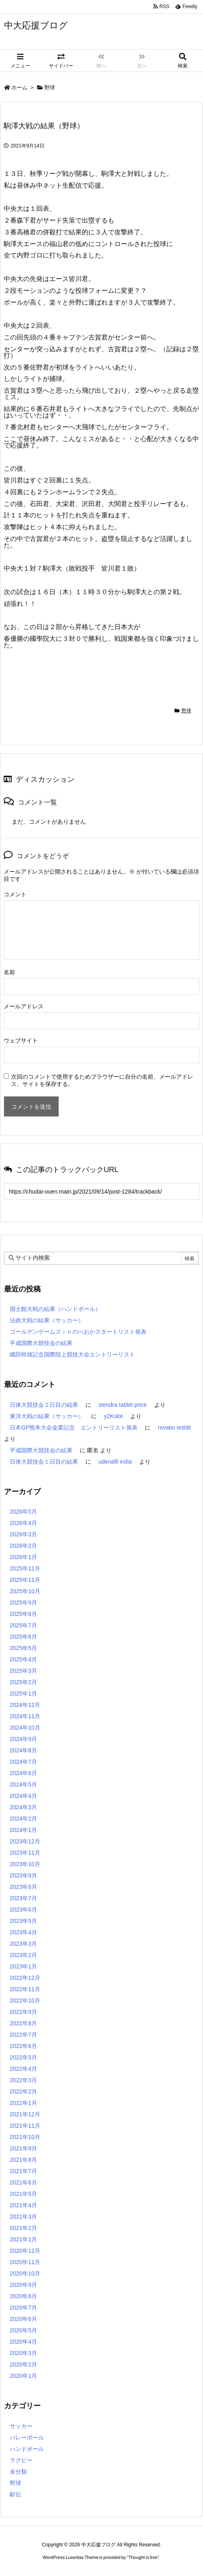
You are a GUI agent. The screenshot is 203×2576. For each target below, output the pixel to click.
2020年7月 (23, 2307)
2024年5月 (23, 1784)
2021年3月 (23, 2216)
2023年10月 (25, 1864)
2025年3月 (23, 1671)
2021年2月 (23, 2228)
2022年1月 (23, 2103)
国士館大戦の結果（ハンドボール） (55, 1309)
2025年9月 (23, 1602)
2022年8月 (23, 2023)
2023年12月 (25, 1841)
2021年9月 (23, 2148)
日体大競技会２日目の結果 (44, 1405)
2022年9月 (23, 2012)
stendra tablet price (122, 1405)
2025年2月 (23, 1682)
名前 (9, 972)
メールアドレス (24, 1006)
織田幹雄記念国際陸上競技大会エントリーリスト (72, 1354)
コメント (15, 894)
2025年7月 (23, 1625)
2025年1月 (23, 1693)
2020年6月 (23, 2319)
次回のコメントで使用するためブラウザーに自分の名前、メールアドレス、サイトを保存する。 (102, 1080)
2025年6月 (23, 1636)
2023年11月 (25, 1852)
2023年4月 (23, 1932)
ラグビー (21, 2460)
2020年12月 (25, 2250)
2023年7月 (23, 1898)
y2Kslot (113, 1416)
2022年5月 (23, 2057)
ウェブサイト (21, 1040)
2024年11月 (25, 1716)
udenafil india (115, 1461)
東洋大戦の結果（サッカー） (47, 1416)
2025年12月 (25, 1568)
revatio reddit (174, 1427)
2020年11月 (25, 2262)
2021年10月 (25, 2137)
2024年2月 (23, 1818)
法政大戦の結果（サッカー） (47, 1320)
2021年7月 (23, 2171)
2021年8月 (23, 2159)
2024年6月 (23, 1773)
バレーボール (27, 2437)
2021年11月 (25, 2125)
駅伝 (15, 2494)
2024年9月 (23, 1739)
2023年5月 (23, 1921)
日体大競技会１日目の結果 (44, 1461)
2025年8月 (23, 1614)
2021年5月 (23, 2194)
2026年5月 (23, 1511)
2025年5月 (23, 1648)
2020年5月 (23, 2330)
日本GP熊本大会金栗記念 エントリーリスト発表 (74, 1427)
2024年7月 (23, 1761)
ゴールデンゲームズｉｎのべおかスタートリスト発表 (78, 1331)
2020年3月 (23, 2353)
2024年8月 (23, 1750)
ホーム (19, 87)
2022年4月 (23, 2069)
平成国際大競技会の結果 (41, 1343)
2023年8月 (23, 1887)
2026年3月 (23, 1534)
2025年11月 (25, 1580)
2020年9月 (23, 2285)
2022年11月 (25, 1989)
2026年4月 (23, 1523)
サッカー (21, 2426)
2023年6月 (23, 1909)
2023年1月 (23, 1966)
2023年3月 (23, 1943)
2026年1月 (23, 1557)
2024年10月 (25, 1727)
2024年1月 (23, 1830)
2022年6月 (23, 2046)
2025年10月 (25, 1591)
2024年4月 (23, 1796)
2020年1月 (23, 2376)
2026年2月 (23, 1545)
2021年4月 (23, 2205)
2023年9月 (23, 1875)
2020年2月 (23, 2364)
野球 (49, 87)
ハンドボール (27, 2449)
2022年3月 (23, 2080)
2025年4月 (23, 1659)
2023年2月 (23, 1955)
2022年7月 (23, 2034)
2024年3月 (23, 1807)
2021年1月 (23, 2239)
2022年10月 (25, 2000)
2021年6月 (23, 2182)
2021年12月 (25, 2114)
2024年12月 (25, 1705)
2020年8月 (23, 2296)
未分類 (18, 2471)
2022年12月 (25, 1978)
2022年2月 (23, 2091)
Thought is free (143, 2557)
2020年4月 (23, 2341)
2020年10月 (25, 2273)
